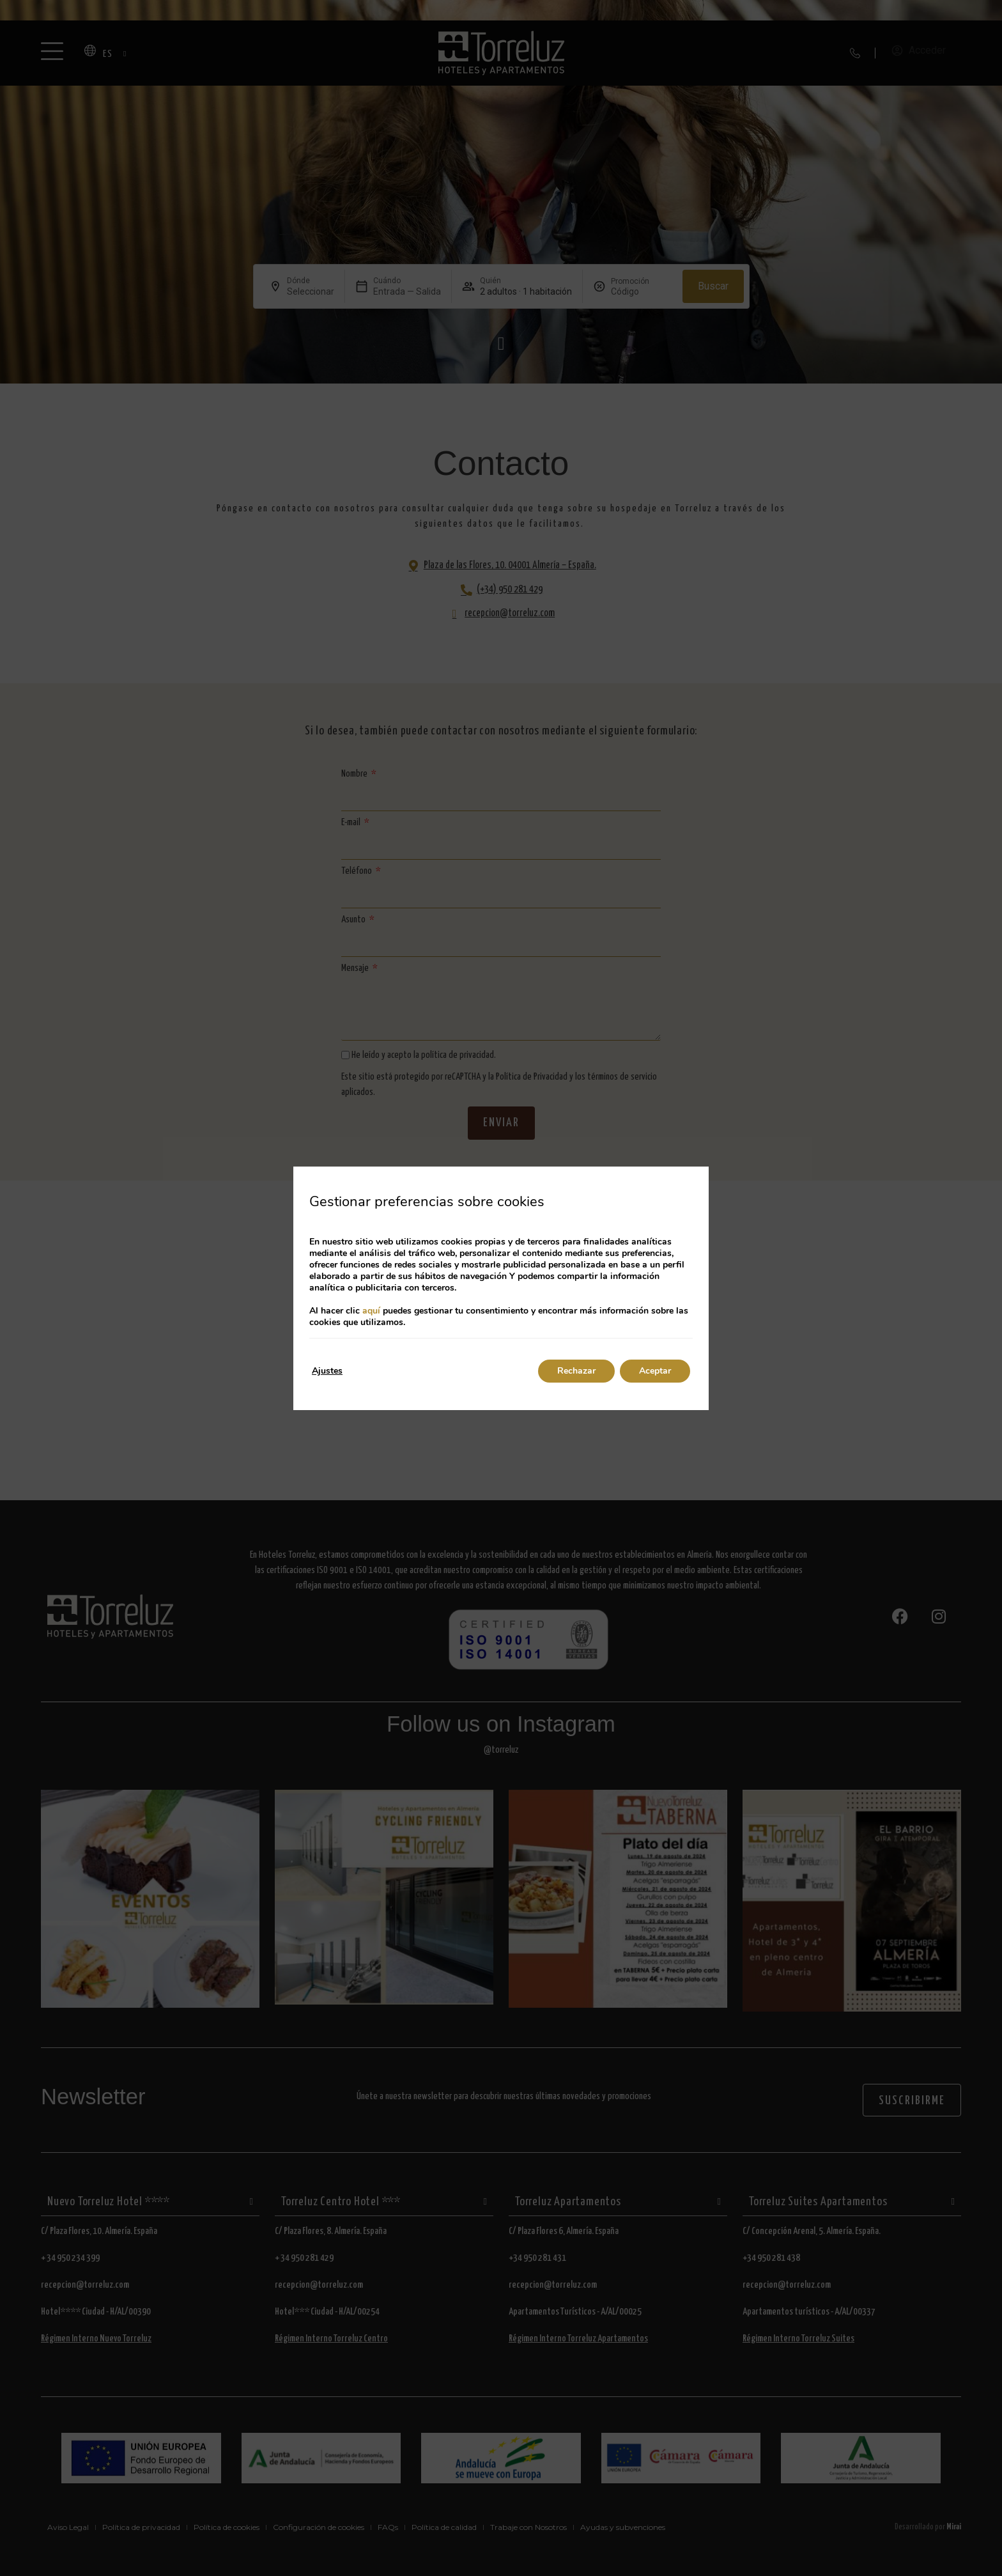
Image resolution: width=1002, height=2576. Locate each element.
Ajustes (327, 1371)
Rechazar (576, 1371)
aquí (371, 1311)
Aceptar (655, 1371)
